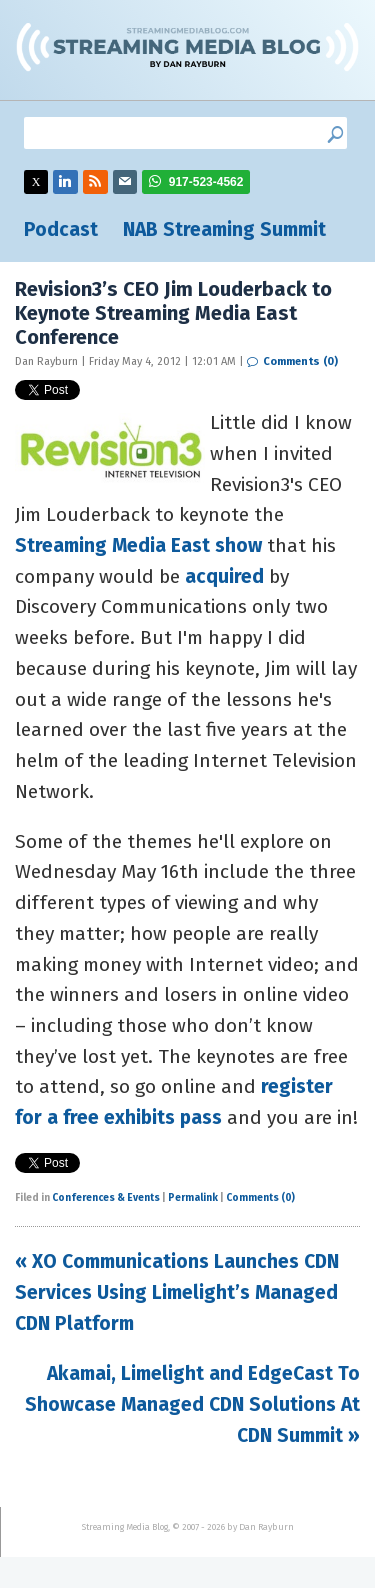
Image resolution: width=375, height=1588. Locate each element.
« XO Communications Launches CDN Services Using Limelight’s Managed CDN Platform (177, 1292)
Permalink (193, 1198)
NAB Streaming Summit (224, 229)
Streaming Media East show (138, 545)
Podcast (61, 229)
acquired (224, 576)
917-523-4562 (206, 182)
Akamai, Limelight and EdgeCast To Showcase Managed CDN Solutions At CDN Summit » (192, 1404)
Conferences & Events (106, 1198)
